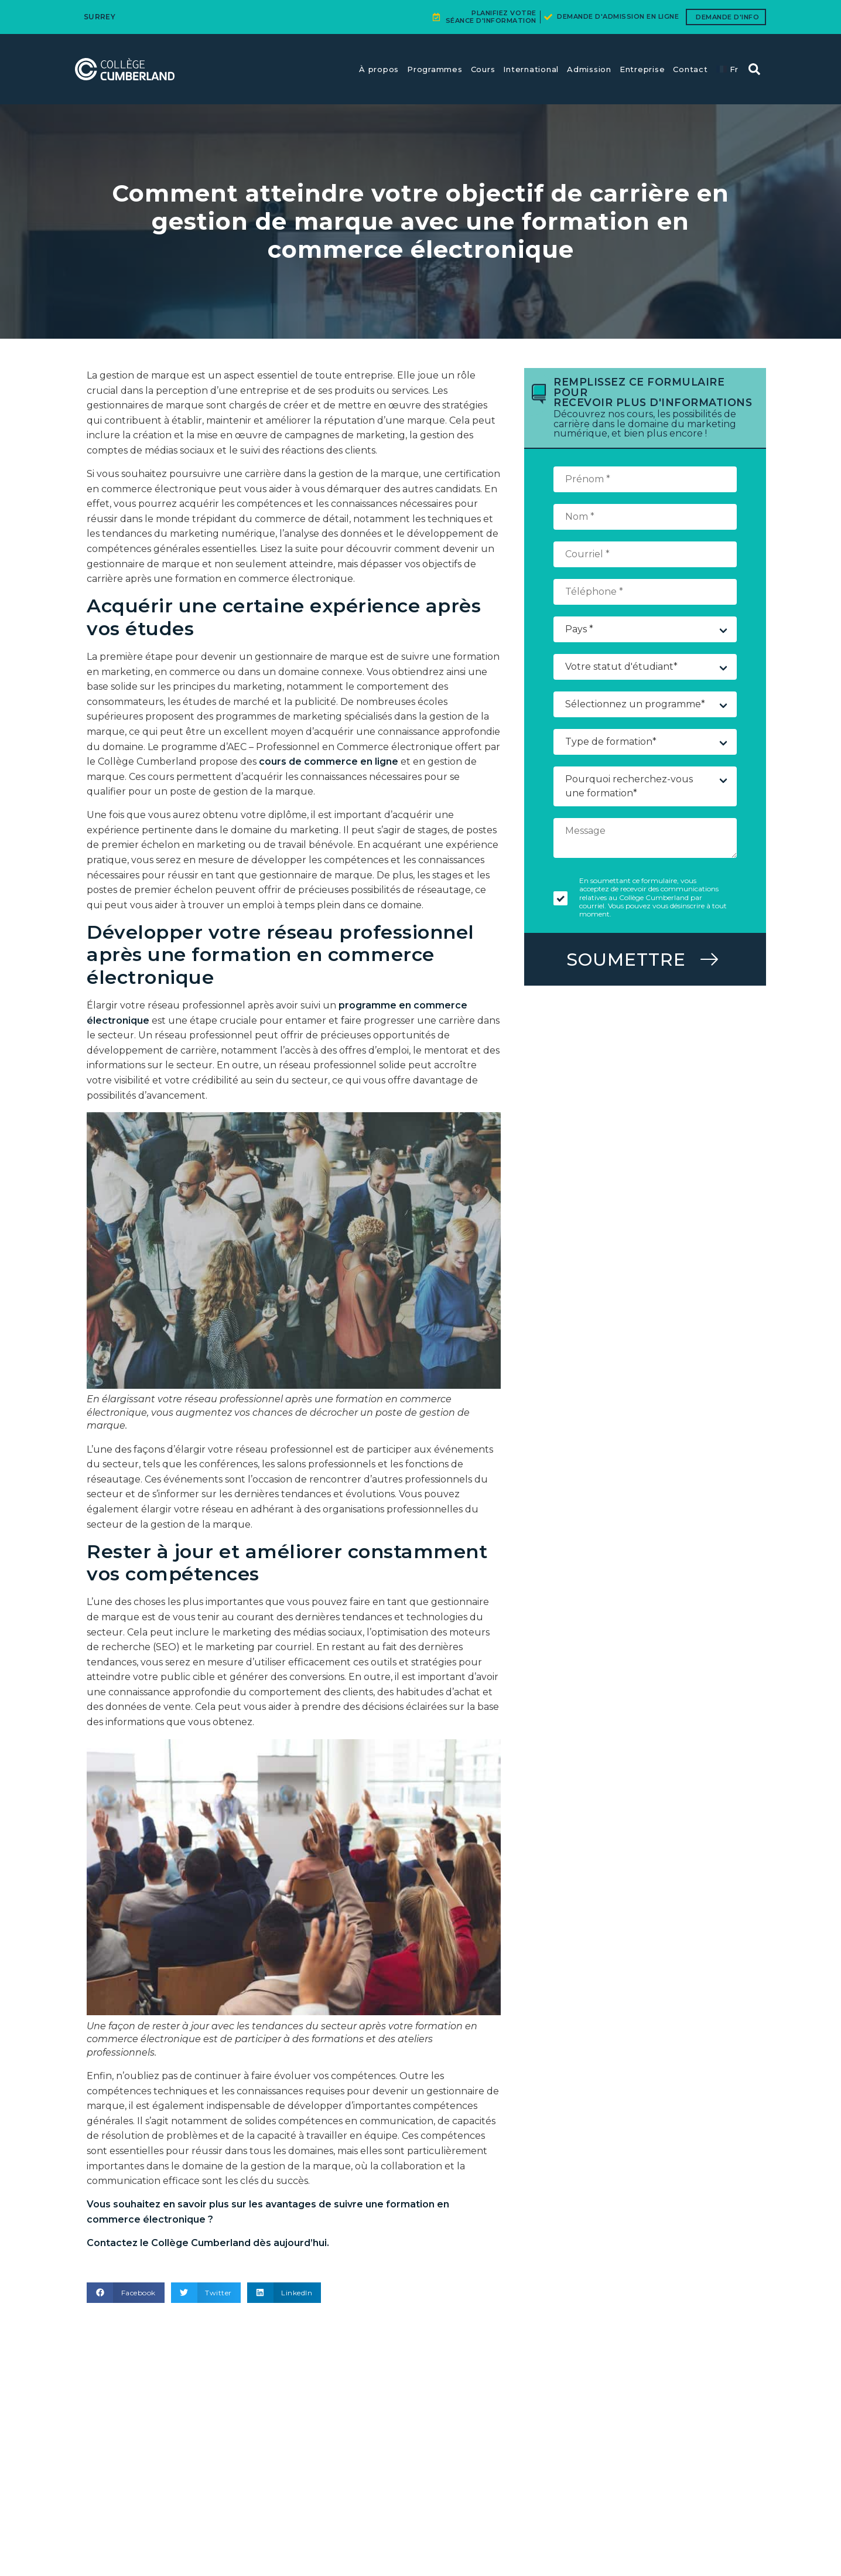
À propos (379, 69)
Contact (690, 69)
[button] (126, 2292)
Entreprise (642, 69)
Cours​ (483, 69)
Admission (589, 69)
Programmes (435, 69)
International (531, 69)
